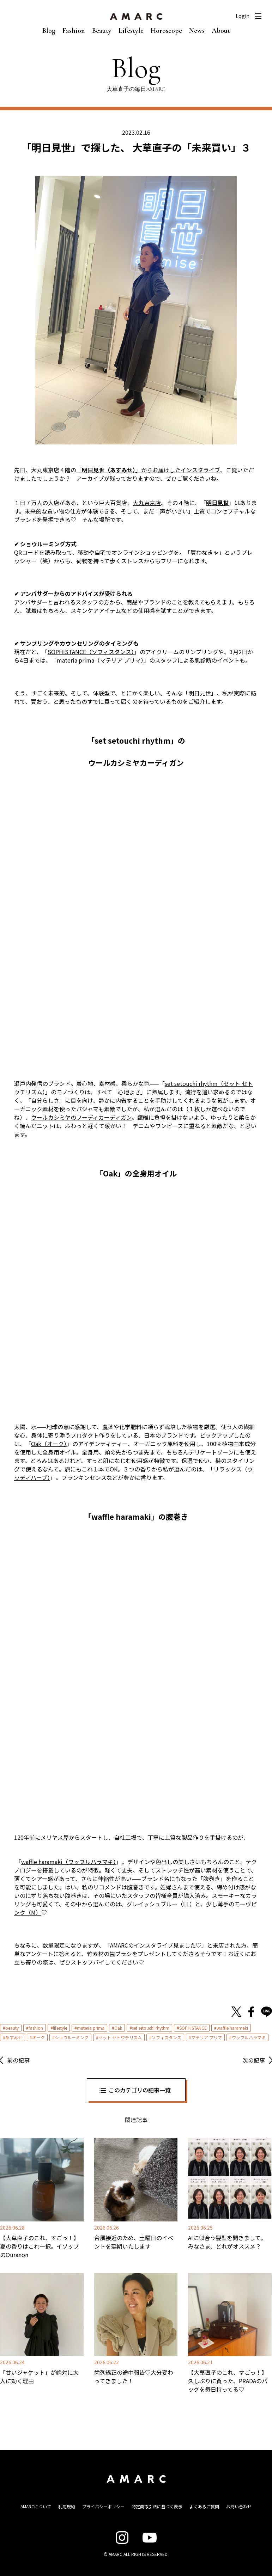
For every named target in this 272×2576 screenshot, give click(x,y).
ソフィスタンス (166, 2037)
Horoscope (166, 30)
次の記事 (253, 2060)
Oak (118, 2028)
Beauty (101, 30)
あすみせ (13, 2037)
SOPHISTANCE (193, 2028)
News (197, 30)
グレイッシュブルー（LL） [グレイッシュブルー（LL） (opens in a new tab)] (161, 1904)
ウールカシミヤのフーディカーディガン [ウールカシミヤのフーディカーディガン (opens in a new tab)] (81, 1117)
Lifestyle (131, 30)
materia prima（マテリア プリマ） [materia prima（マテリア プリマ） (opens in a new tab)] (100, 660)
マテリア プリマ (206, 2037)
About (221, 30)
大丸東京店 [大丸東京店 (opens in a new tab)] (147, 502)
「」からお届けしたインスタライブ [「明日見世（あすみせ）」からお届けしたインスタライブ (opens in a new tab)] (148, 470)
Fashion (73, 30)
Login (242, 15)
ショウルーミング (72, 2037)
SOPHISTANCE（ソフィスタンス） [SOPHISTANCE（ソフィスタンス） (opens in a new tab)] (91, 651)
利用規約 (66, 2506)
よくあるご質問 (204, 2506)
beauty (12, 2028)
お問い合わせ (239, 2506)
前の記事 (18, 2060)
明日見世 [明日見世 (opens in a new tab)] (217, 502)
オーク (38, 2037)
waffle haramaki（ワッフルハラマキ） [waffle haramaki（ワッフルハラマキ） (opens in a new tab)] (68, 1861)
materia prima (90, 2028)
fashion (36, 2028)
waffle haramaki (232, 2028)
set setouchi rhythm (150, 2028)
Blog (48, 30)
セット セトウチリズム (120, 2037)
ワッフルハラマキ (249, 2037)
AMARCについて (35, 2506)
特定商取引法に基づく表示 (157, 2506)
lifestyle (60, 2028)
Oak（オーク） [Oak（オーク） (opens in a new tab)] (49, 1443)
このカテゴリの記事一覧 (140, 2090)
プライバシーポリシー (103, 2506)
